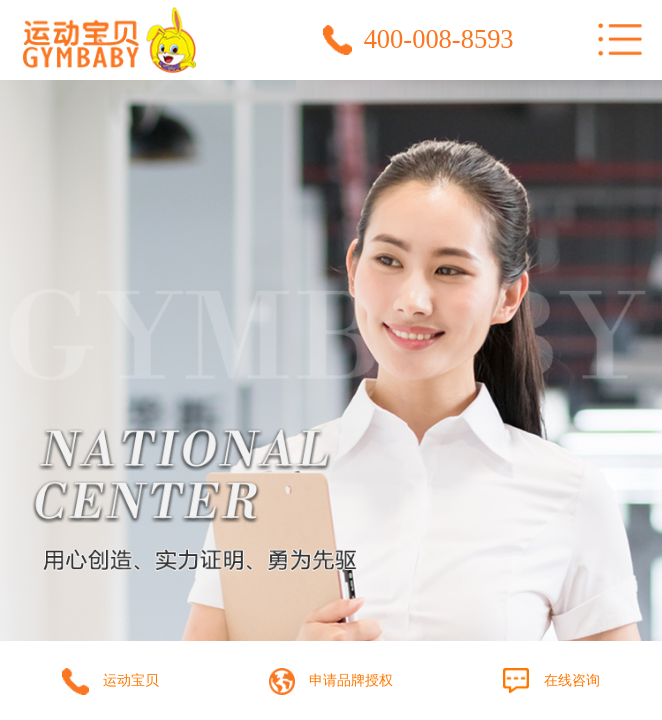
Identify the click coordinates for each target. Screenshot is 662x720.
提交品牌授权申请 (331, 673)
